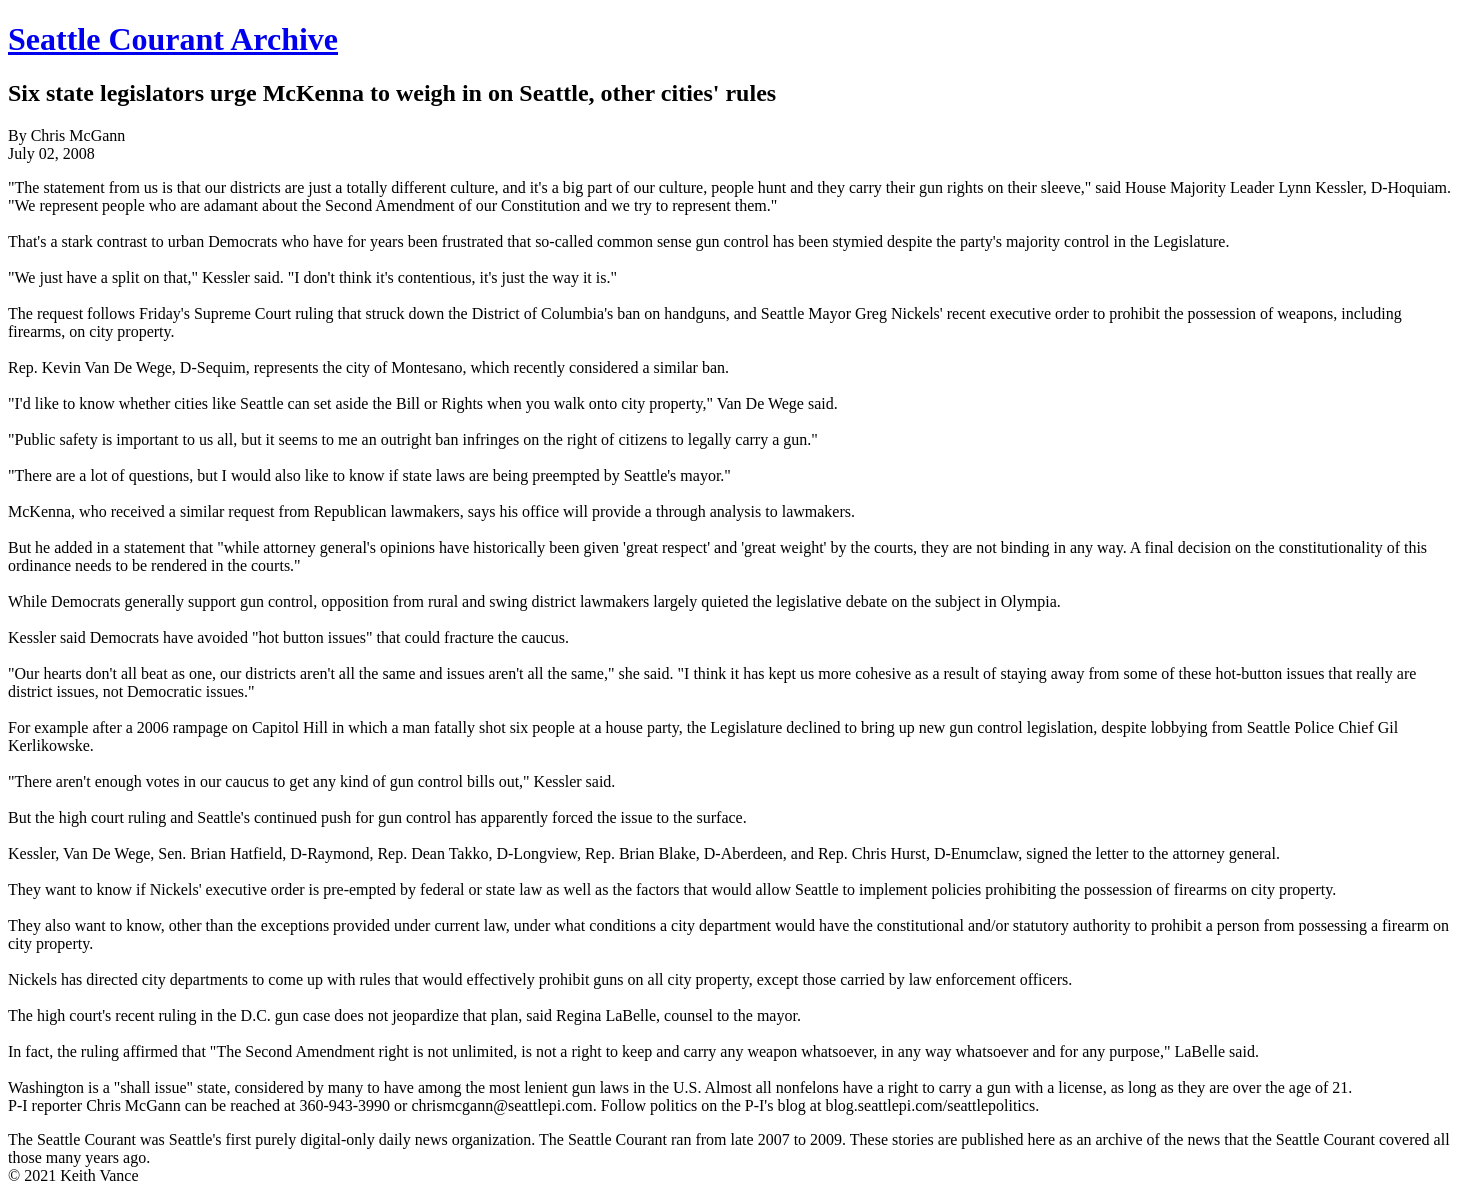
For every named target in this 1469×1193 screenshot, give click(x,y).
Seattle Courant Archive (173, 39)
